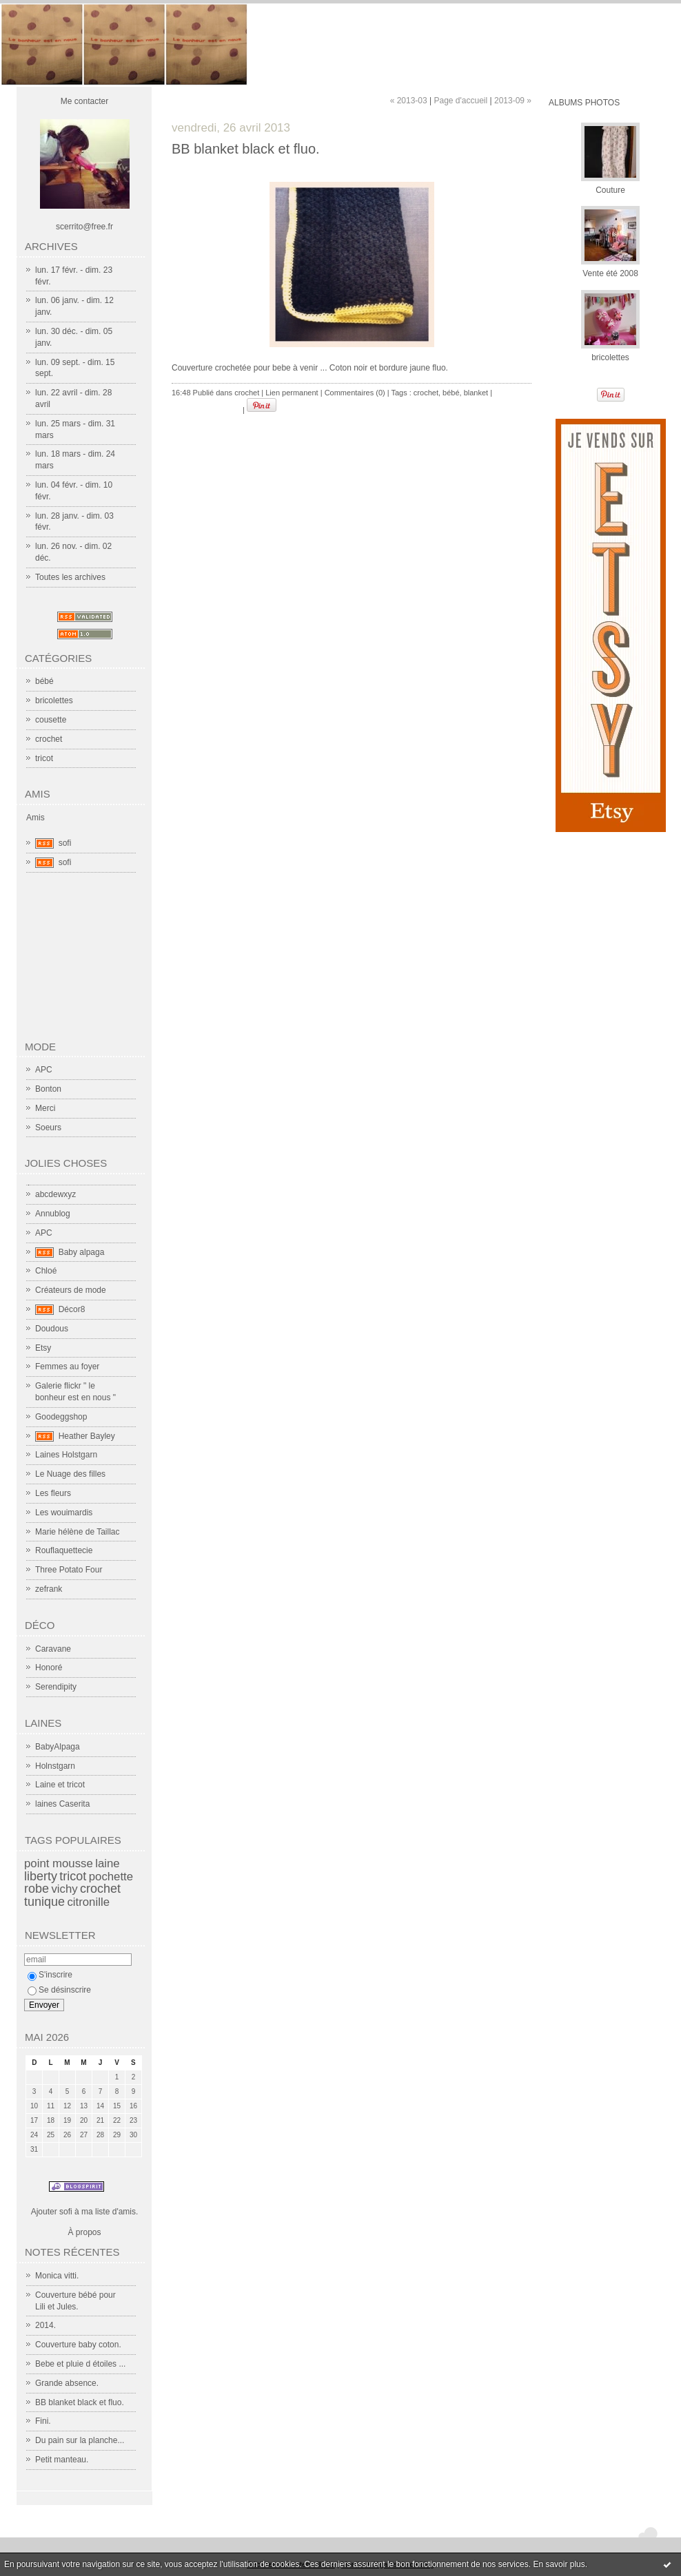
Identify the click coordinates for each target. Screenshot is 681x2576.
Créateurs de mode (70, 1290)
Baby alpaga (82, 1252)
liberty (40, 1876)
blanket (476, 392)
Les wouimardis (63, 1512)
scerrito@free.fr (84, 226)
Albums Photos (584, 102)
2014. (45, 2325)
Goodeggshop (61, 1417)
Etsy (43, 1348)
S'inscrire (50, 1975)
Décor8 (72, 1309)
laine (107, 1863)
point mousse (58, 1863)
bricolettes (54, 700)
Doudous (51, 1328)
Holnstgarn (55, 1766)
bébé (44, 681)
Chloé (46, 1271)
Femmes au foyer (67, 1366)
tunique (44, 1902)
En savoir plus (559, 2564)
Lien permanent (291, 392)
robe (36, 1888)
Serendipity (56, 1687)
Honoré (48, 1667)
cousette (50, 720)
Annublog (52, 1213)
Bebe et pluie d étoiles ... (80, 2364)
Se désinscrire (59, 1990)
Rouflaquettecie (63, 1550)
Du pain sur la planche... (79, 2440)
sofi (65, 843)
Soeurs (48, 1127)
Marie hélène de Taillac (77, 1532)
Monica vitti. (57, 2276)
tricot (44, 758)
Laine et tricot (60, 1784)
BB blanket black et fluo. (79, 2402)
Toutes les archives (70, 577)
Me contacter (84, 101)
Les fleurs (53, 1493)
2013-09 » (512, 100)
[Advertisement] (93, 962)
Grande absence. (67, 2383)
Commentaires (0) (355, 392)
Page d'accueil (460, 100)
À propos (84, 2232)
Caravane (53, 1649)
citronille (88, 1902)
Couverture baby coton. (78, 2344)
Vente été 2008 (610, 273)
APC (43, 1069)
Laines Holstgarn (66, 1455)
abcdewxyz (55, 1194)
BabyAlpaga (57, 1747)
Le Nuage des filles (70, 1474)
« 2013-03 (408, 100)
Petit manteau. (61, 2459)
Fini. (43, 2421)
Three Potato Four (68, 1570)
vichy (64, 1888)
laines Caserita (62, 1804)
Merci (45, 1108)
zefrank (48, 1589)
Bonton (48, 1089)
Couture (610, 190)
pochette (111, 1876)
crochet (48, 739)
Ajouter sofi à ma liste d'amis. (85, 2211)
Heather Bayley (87, 1436)
